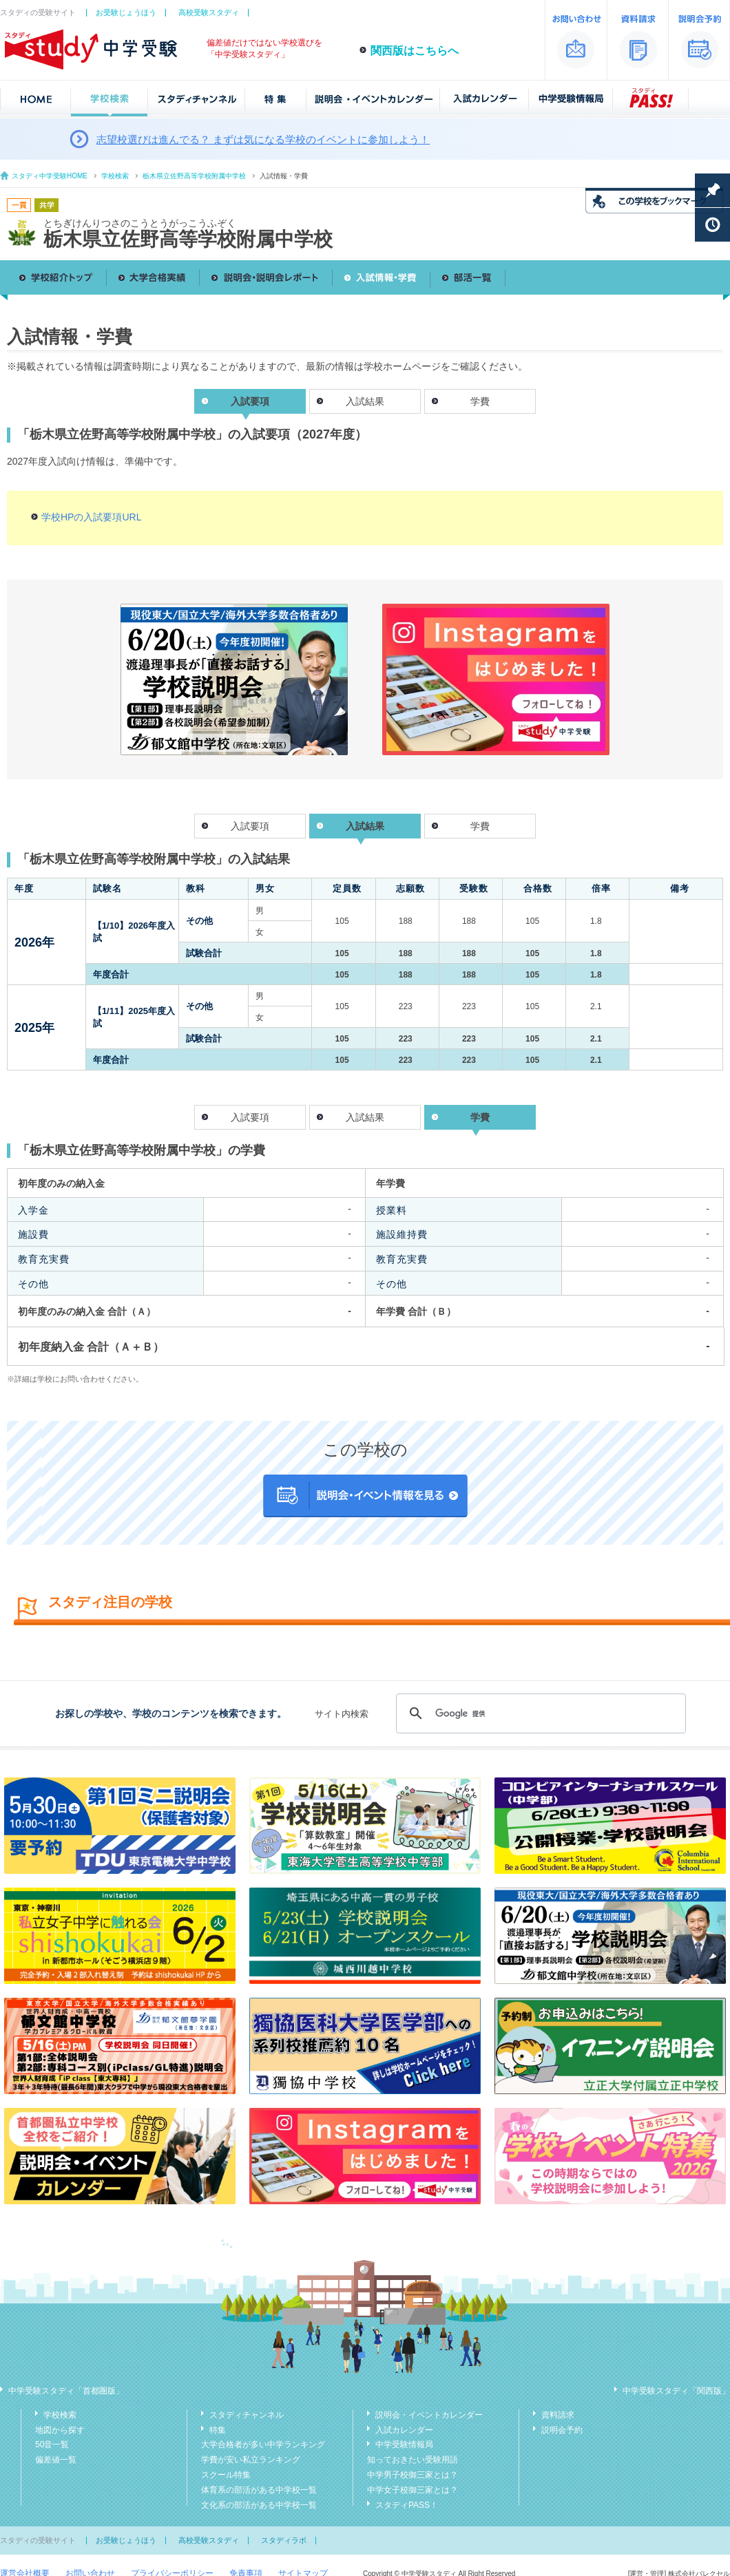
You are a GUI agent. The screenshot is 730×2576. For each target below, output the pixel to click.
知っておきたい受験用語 (412, 2459)
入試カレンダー (404, 2430)
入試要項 (250, 826)
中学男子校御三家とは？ (412, 2475)
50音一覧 (52, 2444)
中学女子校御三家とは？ (412, 2490)
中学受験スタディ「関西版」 (676, 2391)
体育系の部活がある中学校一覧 (259, 2490)
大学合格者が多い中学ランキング (263, 2444)
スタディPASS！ (406, 2505)
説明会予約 (562, 2430)
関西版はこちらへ (415, 50)
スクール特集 (226, 2475)
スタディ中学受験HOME (49, 176)
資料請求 (557, 2415)
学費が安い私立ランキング (250, 2459)
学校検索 (115, 176)
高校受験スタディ (208, 12)
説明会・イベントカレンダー (429, 2415)
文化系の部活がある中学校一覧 (259, 2505)
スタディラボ (283, 2540)
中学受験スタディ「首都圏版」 (66, 2391)
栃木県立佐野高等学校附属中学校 (194, 176)
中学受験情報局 (404, 2444)
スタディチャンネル (246, 2415)
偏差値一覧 (55, 2459)
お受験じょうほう (126, 12)
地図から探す (60, 2430)
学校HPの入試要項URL (91, 516)
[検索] (539, 1713)
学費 (480, 401)
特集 (217, 2430)
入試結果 (365, 401)
